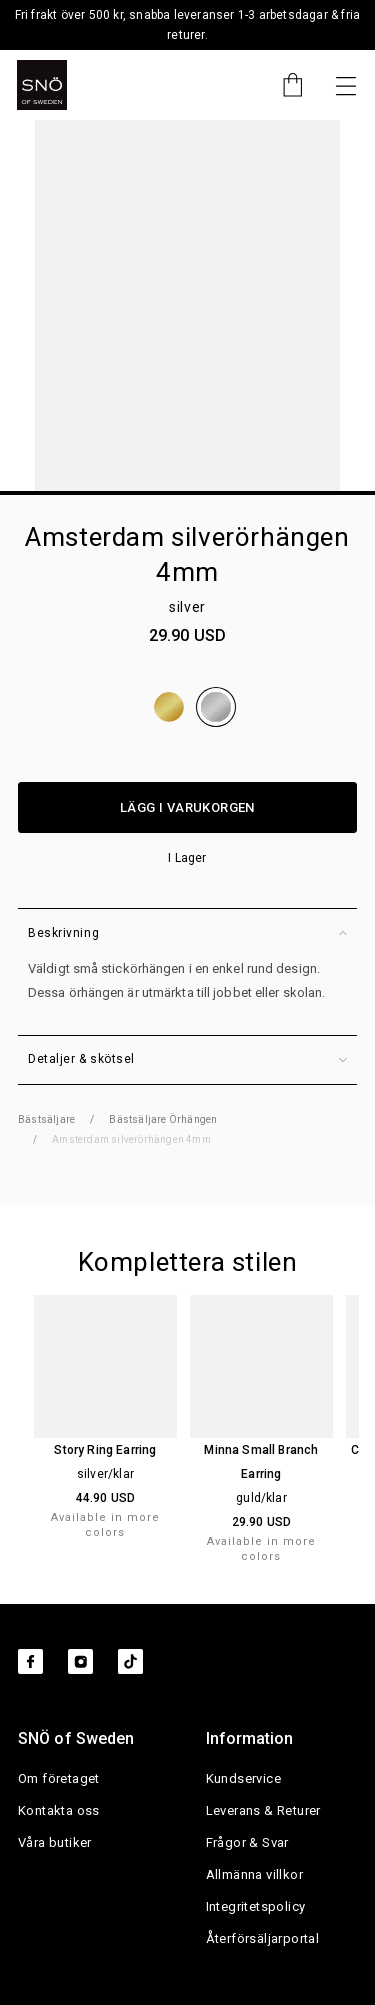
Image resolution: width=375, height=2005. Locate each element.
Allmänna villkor (254, 1874)
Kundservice (243, 1778)
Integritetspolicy (256, 1906)
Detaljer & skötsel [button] (187, 1059)
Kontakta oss (59, 1810)
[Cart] (283, 85)
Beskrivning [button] (187, 933)
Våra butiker (55, 1842)
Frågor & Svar (247, 1842)
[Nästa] (346, 85)
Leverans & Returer (263, 1810)
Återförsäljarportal (263, 1938)
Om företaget (59, 1778)
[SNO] (42, 85)
